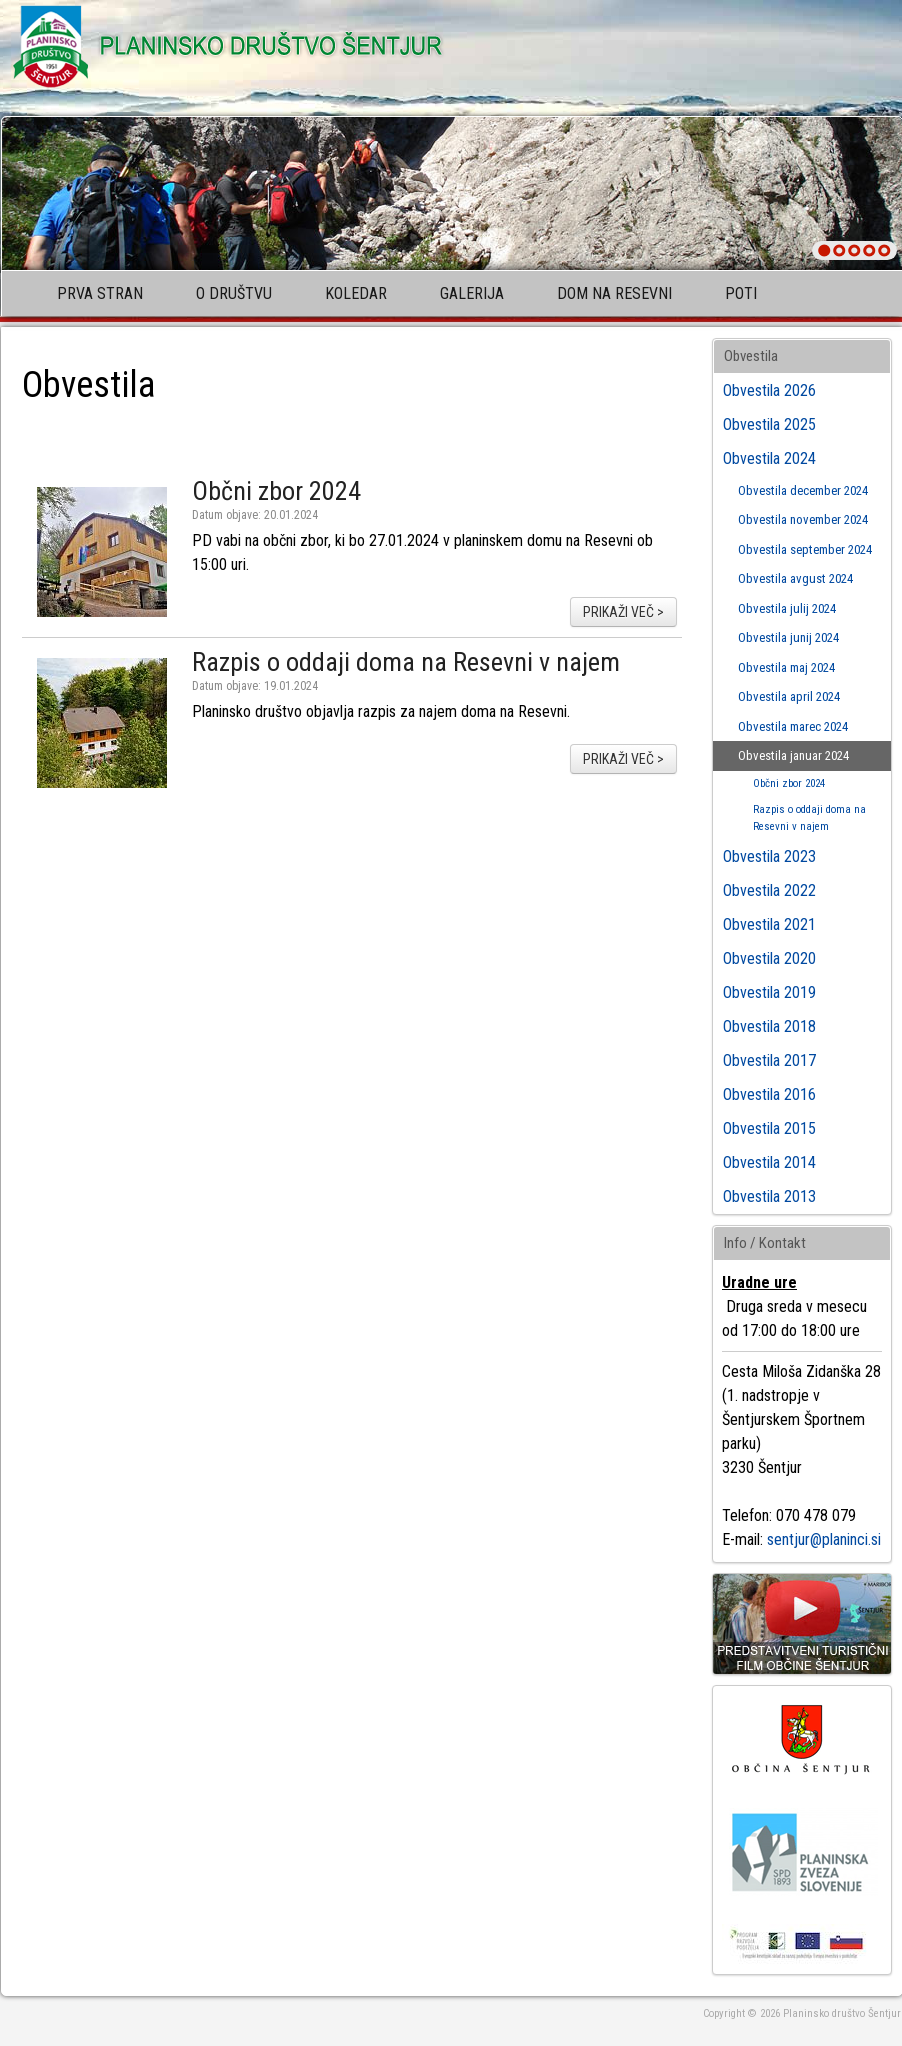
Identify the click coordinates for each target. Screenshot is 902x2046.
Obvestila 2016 (769, 1094)
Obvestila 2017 (769, 1060)
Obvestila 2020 (769, 958)
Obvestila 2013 (769, 1196)
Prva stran (100, 293)
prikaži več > (623, 612)
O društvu (234, 293)
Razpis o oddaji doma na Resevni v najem (406, 662)
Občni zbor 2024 (276, 491)
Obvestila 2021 (769, 924)
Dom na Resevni (614, 293)
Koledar (356, 293)
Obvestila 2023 (769, 856)
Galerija (472, 293)
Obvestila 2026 (769, 390)
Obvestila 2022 (769, 890)
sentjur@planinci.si (824, 1539)
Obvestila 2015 (769, 1128)
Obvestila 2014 (769, 1162)
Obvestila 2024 (769, 458)
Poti (741, 293)
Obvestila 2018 (769, 1026)
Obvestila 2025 (769, 424)
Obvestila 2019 (769, 992)
